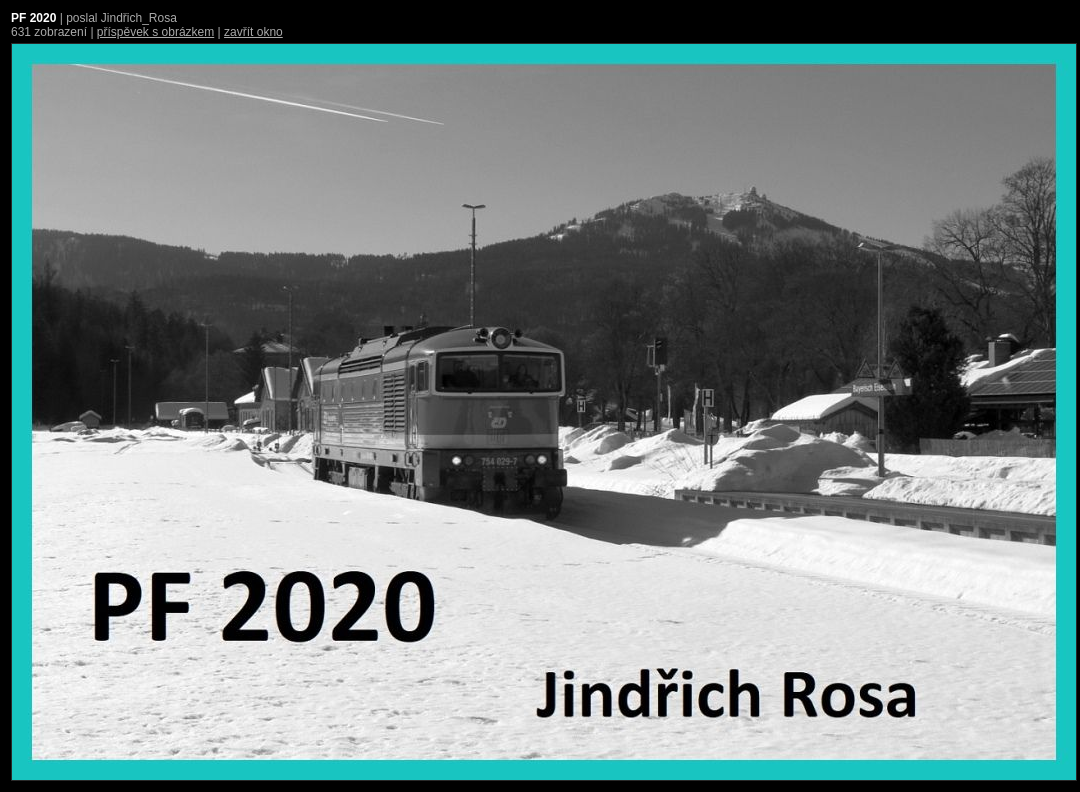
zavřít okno (253, 32)
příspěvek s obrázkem (155, 32)
